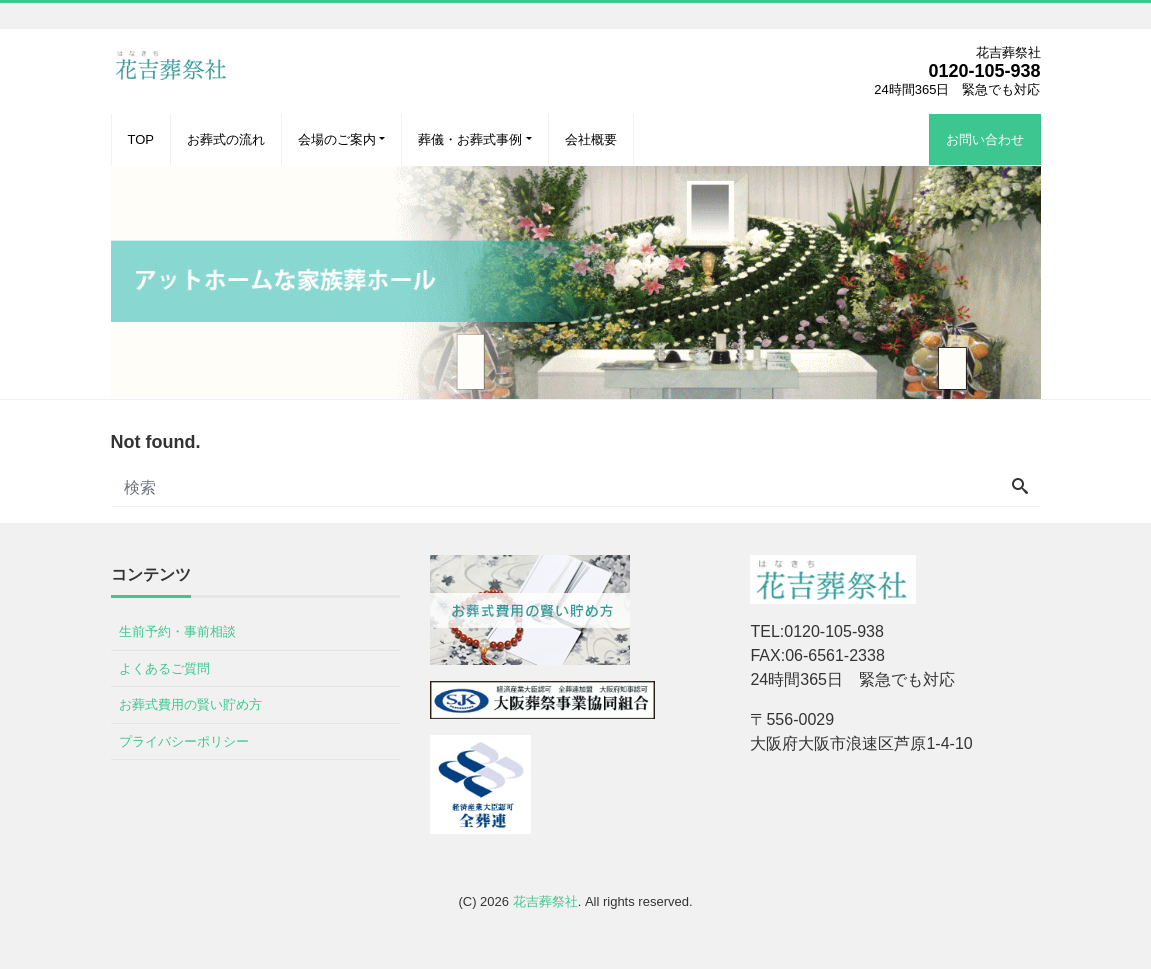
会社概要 (591, 139)
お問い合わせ (985, 139)
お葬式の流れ (226, 139)
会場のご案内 (337, 139)
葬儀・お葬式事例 (470, 139)
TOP (141, 139)
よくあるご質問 (164, 668)
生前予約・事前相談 (177, 631)
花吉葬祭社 (545, 901)
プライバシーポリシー (184, 741)
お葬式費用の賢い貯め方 (190, 704)
